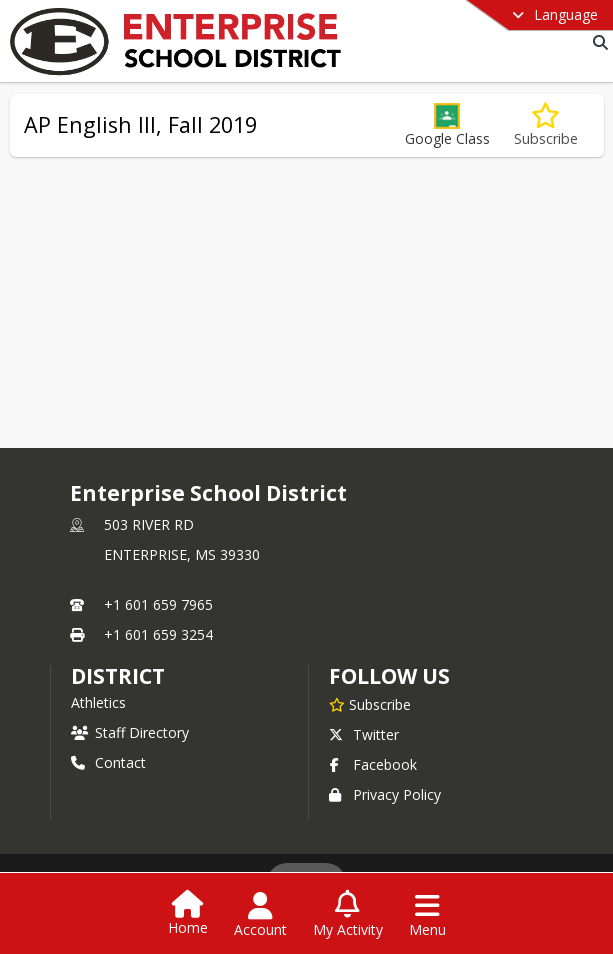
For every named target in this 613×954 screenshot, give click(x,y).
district (118, 676)
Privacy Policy (385, 794)
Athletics (98, 702)
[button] (447, 125)
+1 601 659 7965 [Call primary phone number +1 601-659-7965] (158, 604)
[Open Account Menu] (260, 915)
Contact (108, 762)
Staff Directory (130, 732)
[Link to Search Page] (596, 42)
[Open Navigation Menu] (427, 915)
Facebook (373, 764)
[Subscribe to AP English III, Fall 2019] (546, 125)
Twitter (364, 734)
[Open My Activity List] (348, 915)
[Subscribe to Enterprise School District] (370, 704)
